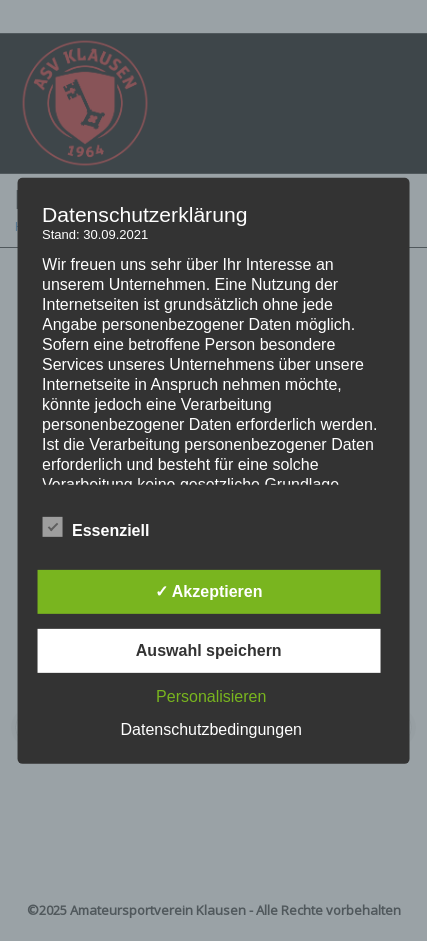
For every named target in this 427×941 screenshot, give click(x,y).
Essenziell (95, 528)
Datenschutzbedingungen (210, 729)
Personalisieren (211, 696)
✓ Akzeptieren (209, 591)
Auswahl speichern (209, 650)
